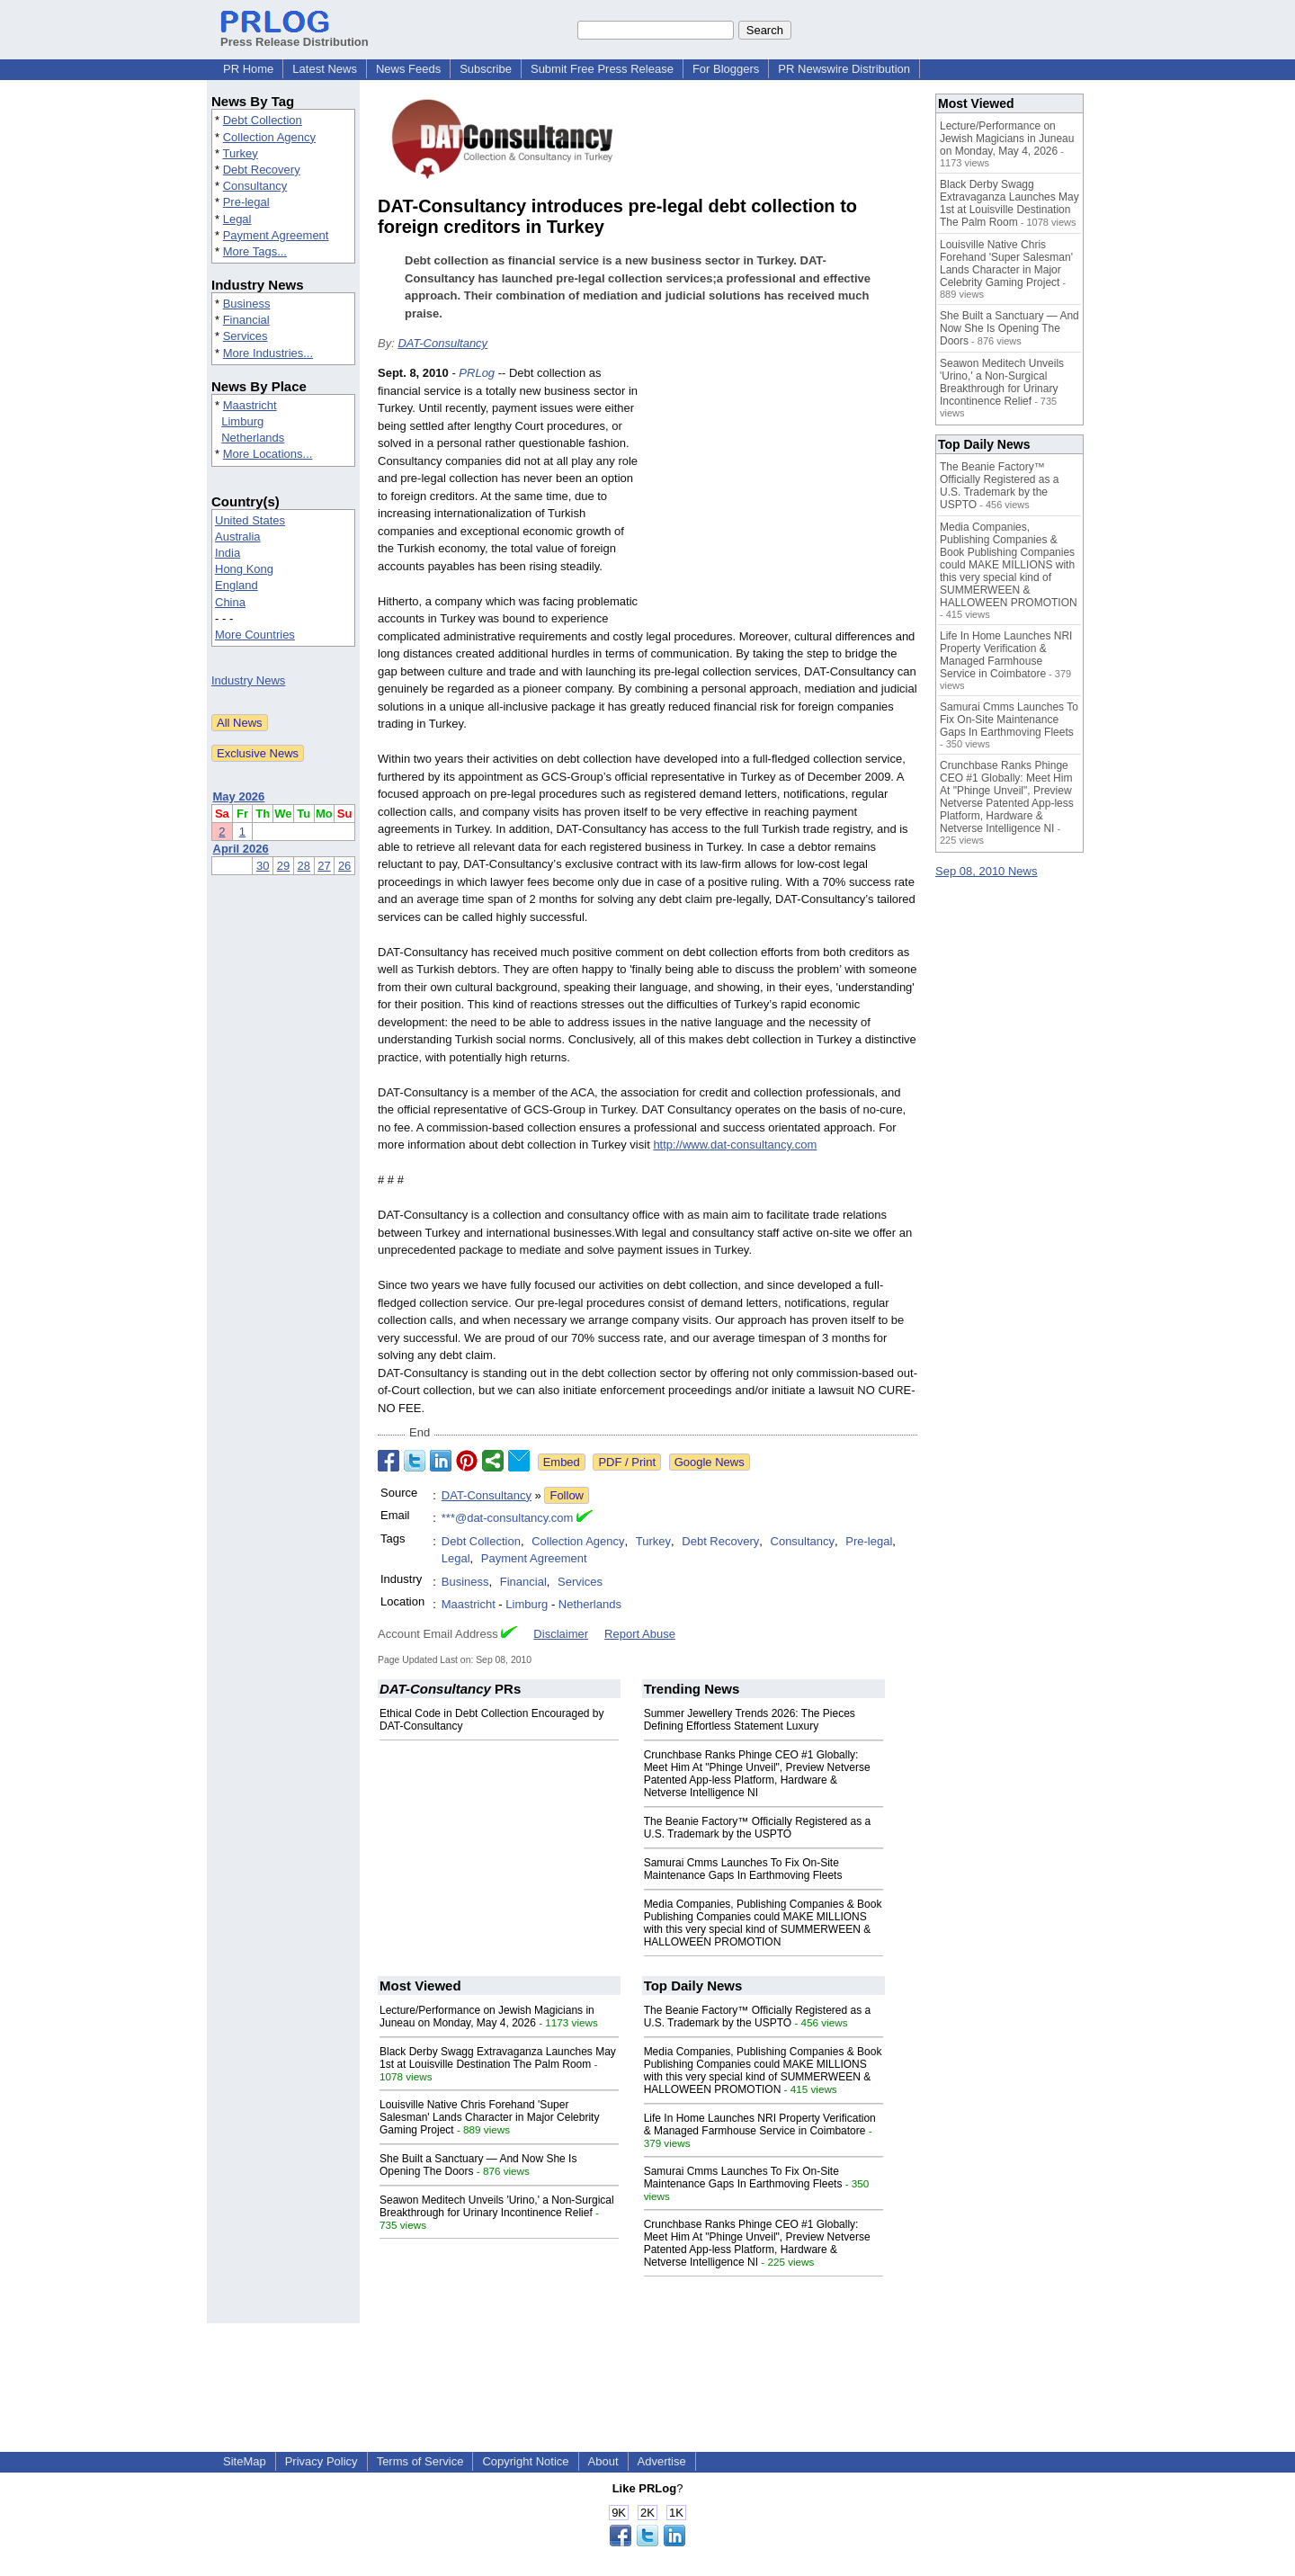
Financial (246, 319)
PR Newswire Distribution (844, 69)
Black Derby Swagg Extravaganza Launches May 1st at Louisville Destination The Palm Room (498, 2058)
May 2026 (239, 796)
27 (323, 865)
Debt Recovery (261, 169)
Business (247, 303)
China (230, 602)
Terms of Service (420, 2461)
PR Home (248, 69)
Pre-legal (246, 202)
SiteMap (244, 2461)
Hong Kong (244, 569)
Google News (709, 1462)
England (236, 585)
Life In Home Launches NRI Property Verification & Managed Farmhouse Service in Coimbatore (760, 2124)
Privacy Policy (321, 2461)
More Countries (255, 634)
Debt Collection (262, 120)
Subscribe (486, 69)
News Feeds (408, 69)
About (603, 2461)
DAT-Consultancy (442, 343)
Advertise (662, 2461)
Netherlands (252, 437)
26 (344, 865)
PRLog (477, 373)
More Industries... (268, 353)
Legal (237, 219)
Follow (566, 1495)
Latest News (324, 69)
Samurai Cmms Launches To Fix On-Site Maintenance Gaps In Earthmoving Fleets (743, 1869)
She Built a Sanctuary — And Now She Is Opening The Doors (1009, 328)
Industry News (248, 680)
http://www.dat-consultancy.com (735, 1144)
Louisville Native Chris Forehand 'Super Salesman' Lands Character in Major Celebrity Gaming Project (489, 2117)
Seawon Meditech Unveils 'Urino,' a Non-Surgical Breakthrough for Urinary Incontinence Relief (497, 2206)
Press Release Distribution (294, 35)
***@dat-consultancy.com (508, 1518)
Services (245, 336)
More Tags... (255, 251)
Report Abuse (639, 1634)
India (227, 552)
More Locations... (268, 454)
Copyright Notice (525, 2461)
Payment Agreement (276, 235)
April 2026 (241, 848)
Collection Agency (269, 137)
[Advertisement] (782, 496)
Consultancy (255, 185)
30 (262, 865)
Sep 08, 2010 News (986, 871)
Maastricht (250, 405)
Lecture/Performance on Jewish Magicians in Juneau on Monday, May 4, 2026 (487, 2016)
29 (283, 865)
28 (304, 865)
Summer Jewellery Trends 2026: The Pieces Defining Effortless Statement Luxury (749, 1719)
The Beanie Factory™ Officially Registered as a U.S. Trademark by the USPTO (757, 1827)
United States (250, 520)
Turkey (239, 153)
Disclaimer (560, 1634)
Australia (238, 536)
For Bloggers (725, 69)
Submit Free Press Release (602, 69)
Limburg (242, 421)
